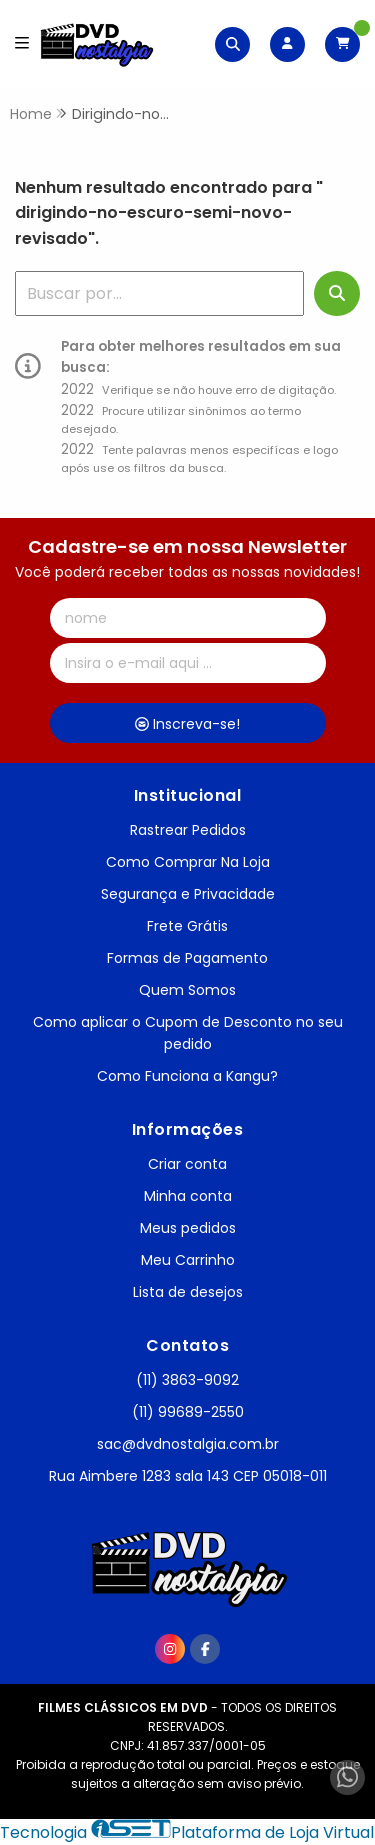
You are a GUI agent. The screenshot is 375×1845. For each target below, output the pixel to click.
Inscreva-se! (187, 724)
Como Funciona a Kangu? (187, 1076)
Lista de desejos (188, 1292)
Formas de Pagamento (187, 958)
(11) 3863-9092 (187, 1380)
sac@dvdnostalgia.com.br (188, 1444)
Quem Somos (187, 990)
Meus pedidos (188, 1228)
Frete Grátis (187, 926)
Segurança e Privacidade (188, 894)
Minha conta (188, 1196)
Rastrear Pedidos (188, 830)
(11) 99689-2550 (188, 1412)
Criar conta (187, 1164)
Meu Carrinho (188, 1260)
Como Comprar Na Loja (188, 862)
